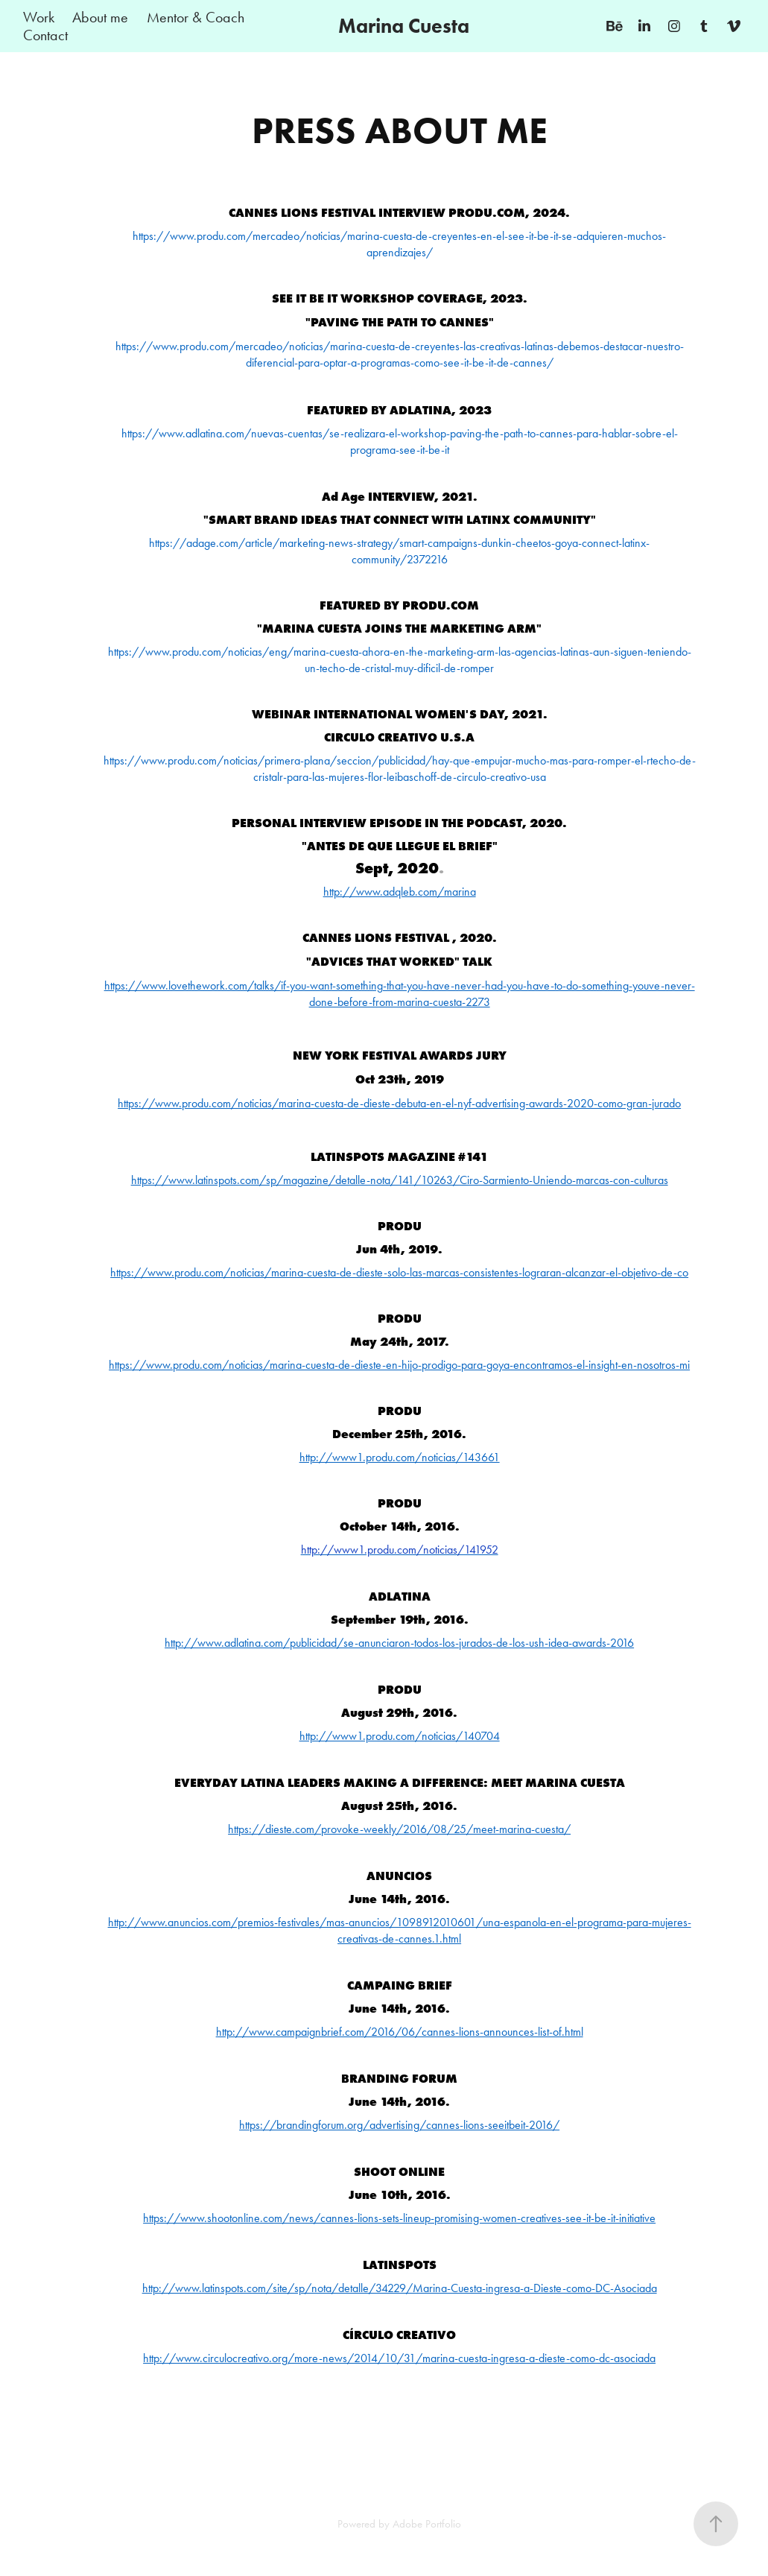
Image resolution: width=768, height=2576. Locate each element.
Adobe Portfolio (427, 2524)
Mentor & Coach (195, 17)
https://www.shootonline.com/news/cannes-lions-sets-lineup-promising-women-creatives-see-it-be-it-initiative (399, 2218)
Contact (45, 35)
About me (100, 17)
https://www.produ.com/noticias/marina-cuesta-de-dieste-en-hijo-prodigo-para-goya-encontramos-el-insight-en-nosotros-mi (399, 1365)
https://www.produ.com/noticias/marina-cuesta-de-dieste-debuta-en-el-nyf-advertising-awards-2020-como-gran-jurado (399, 1103)
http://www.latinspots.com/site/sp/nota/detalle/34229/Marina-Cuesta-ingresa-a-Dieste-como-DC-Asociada (399, 2288)
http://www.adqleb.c (399, 891)
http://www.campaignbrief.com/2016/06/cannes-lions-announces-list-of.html (399, 2032)
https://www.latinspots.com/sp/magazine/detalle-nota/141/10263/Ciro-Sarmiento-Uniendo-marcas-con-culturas (399, 1180)
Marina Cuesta (403, 25)
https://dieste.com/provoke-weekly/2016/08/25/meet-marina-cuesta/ (399, 1829)
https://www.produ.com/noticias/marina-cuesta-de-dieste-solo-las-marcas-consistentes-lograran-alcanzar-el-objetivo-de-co (399, 1272)
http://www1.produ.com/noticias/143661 (399, 1457)
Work (38, 17)
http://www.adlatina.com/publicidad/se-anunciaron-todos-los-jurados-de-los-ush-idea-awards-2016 (399, 1643)
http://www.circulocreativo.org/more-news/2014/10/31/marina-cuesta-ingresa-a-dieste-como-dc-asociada (399, 2358)
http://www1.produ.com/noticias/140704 (399, 1736)
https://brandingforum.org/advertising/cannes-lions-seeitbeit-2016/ (399, 2125)
